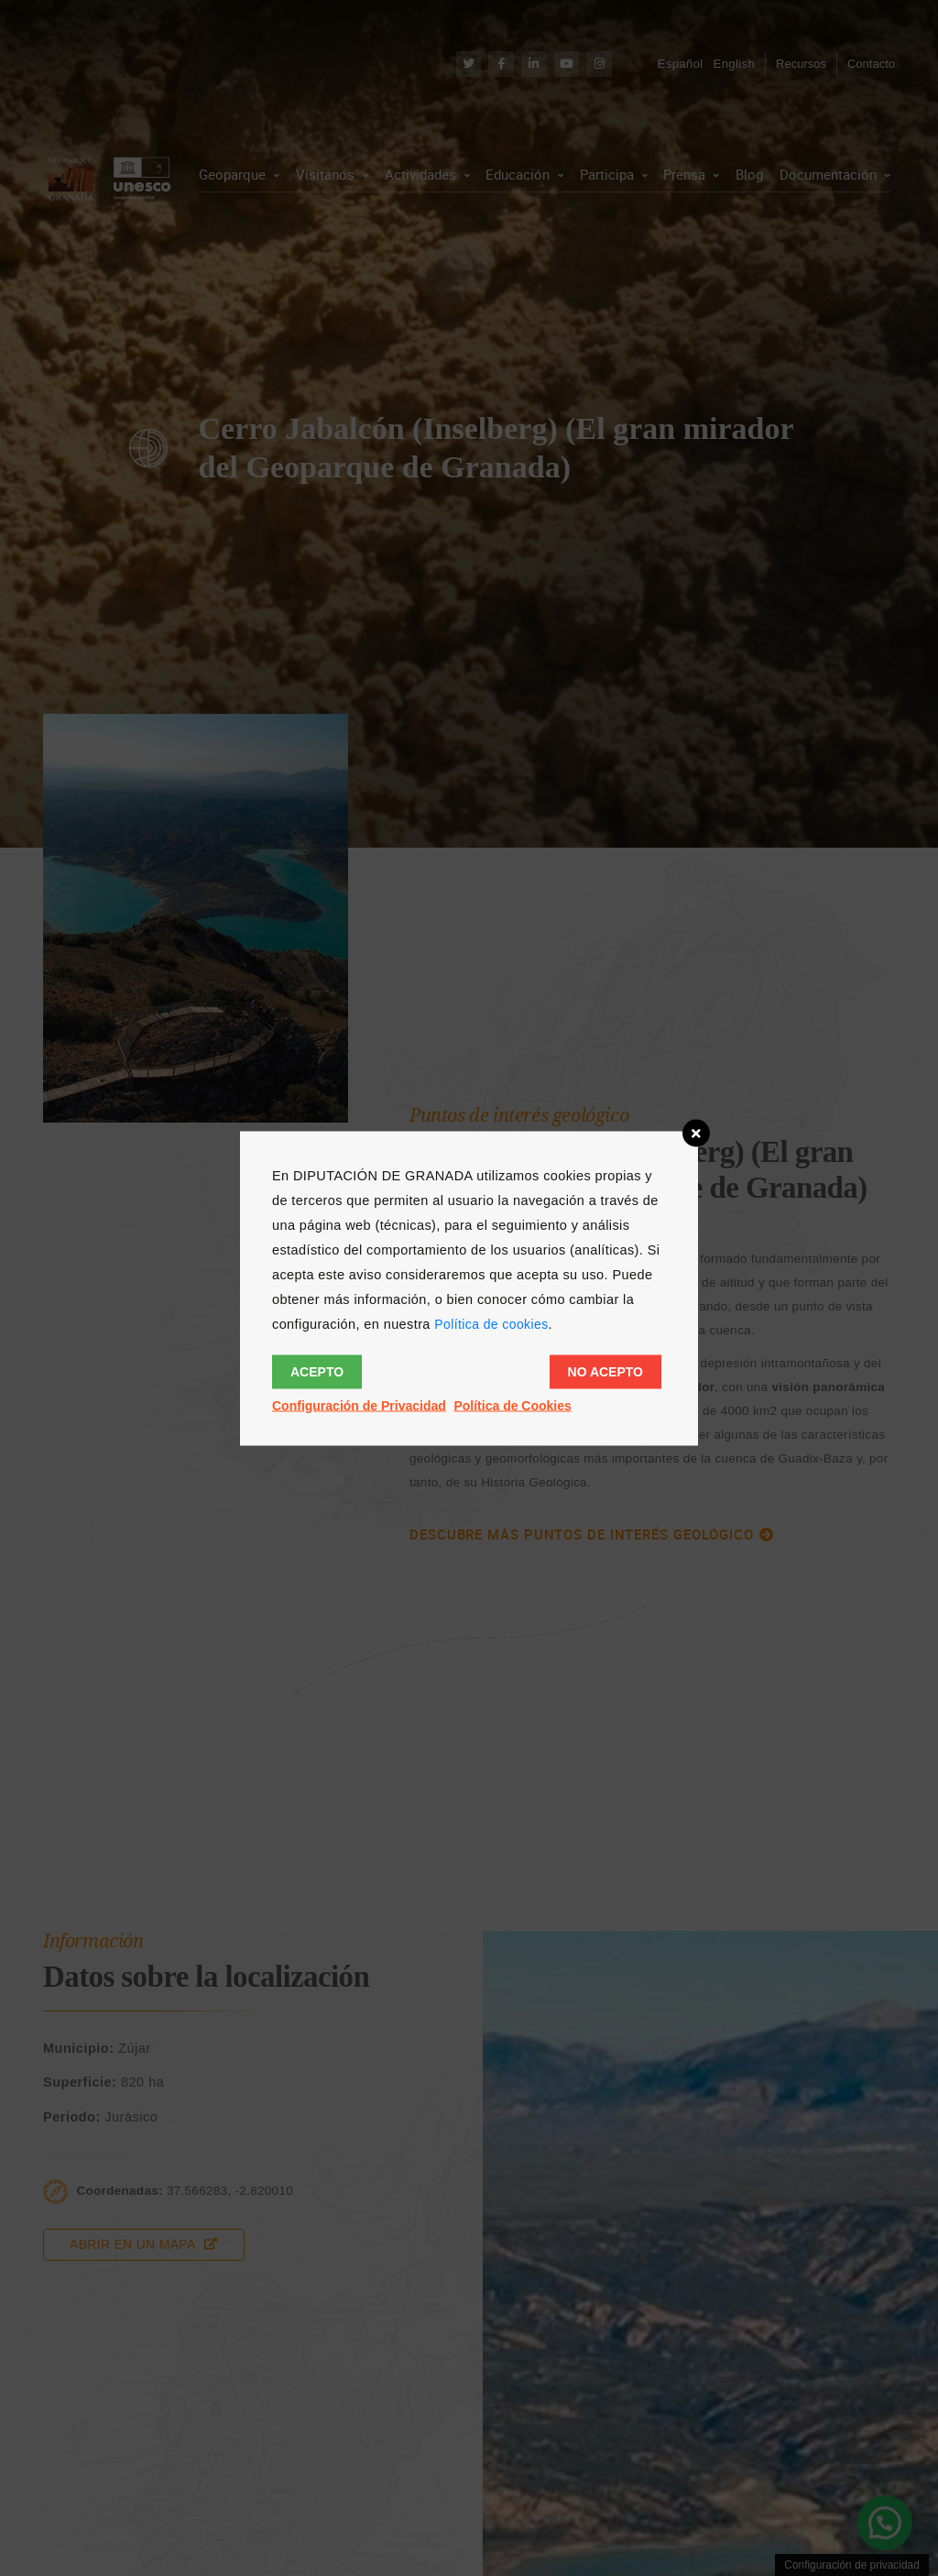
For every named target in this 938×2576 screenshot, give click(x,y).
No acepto (605, 1371)
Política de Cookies (512, 1405)
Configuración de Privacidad (359, 1405)
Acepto (317, 1371)
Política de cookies (491, 1323)
